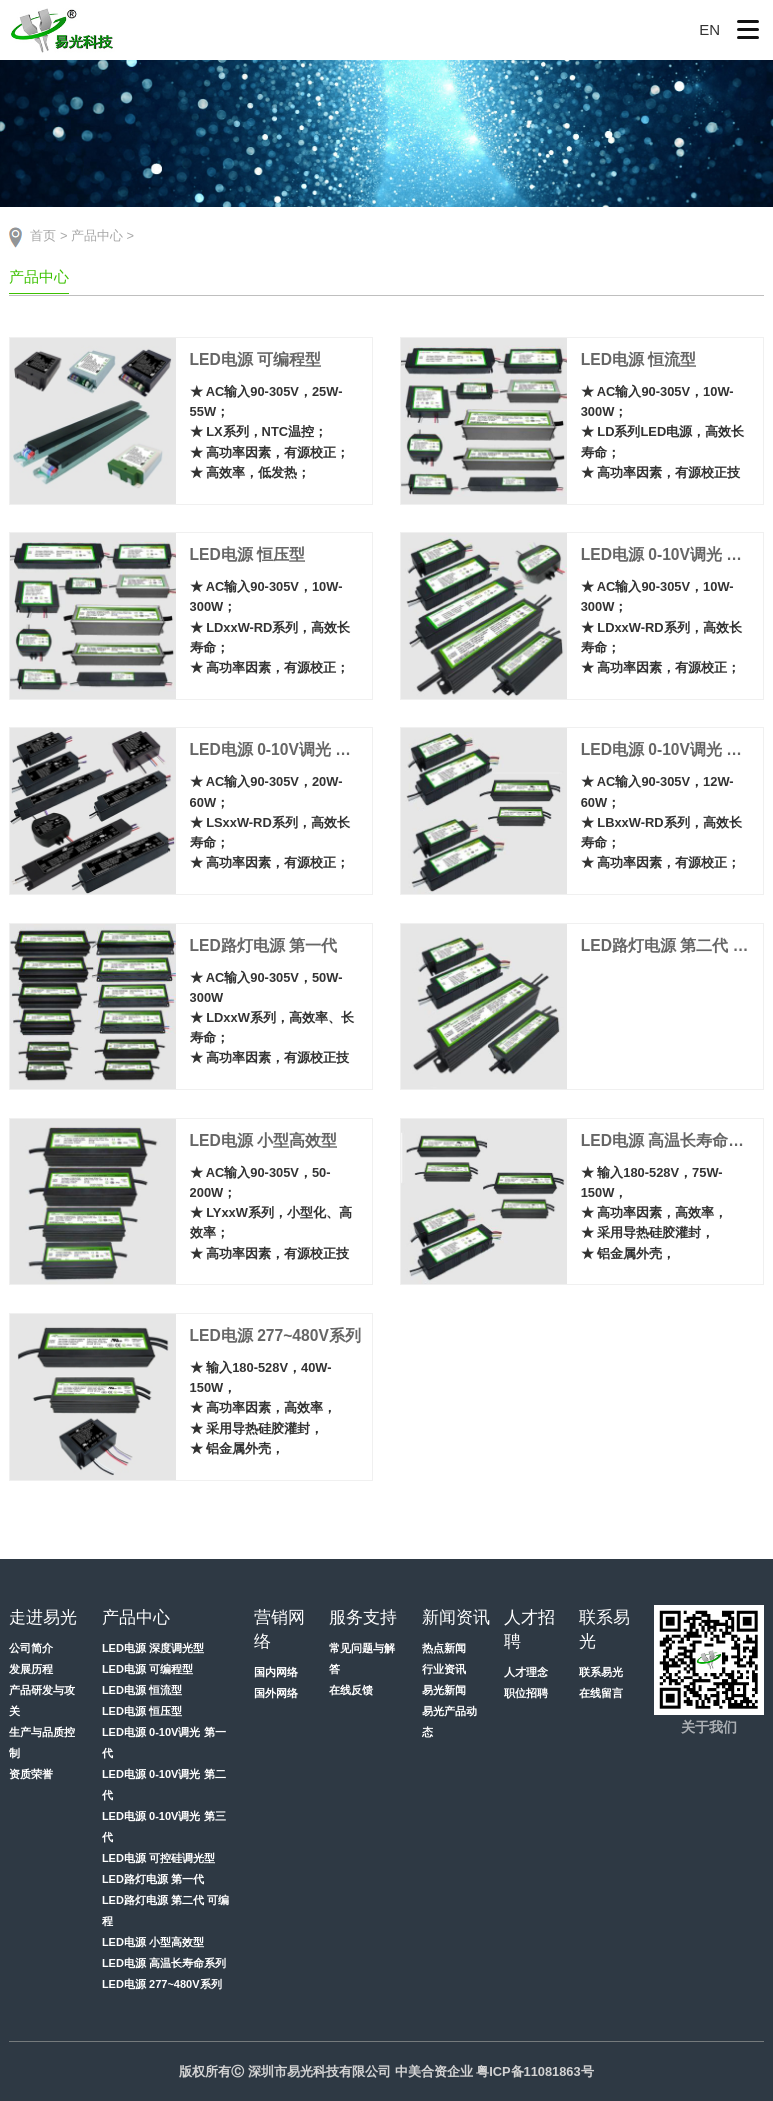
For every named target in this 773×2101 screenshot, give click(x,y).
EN (709, 29)
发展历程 (31, 1669)
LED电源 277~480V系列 (162, 1984)
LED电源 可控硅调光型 (158, 1858)
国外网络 (276, 1693)
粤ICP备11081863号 (535, 2071)
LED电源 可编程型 (147, 1669)
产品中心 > (102, 235)
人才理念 (526, 1672)
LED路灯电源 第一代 (153, 1879)
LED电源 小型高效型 (153, 1942)
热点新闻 (444, 1648)
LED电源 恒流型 (142, 1690)
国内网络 (276, 1672)
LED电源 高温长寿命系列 (164, 1963)
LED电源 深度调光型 (153, 1648)
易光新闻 (444, 1690)
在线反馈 (351, 1690)
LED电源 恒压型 (142, 1711)
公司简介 (31, 1648)
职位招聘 (526, 1693)
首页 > (48, 235)
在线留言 (601, 1693)
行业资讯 (444, 1669)
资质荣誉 (31, 1774)
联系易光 (601, 1672)
